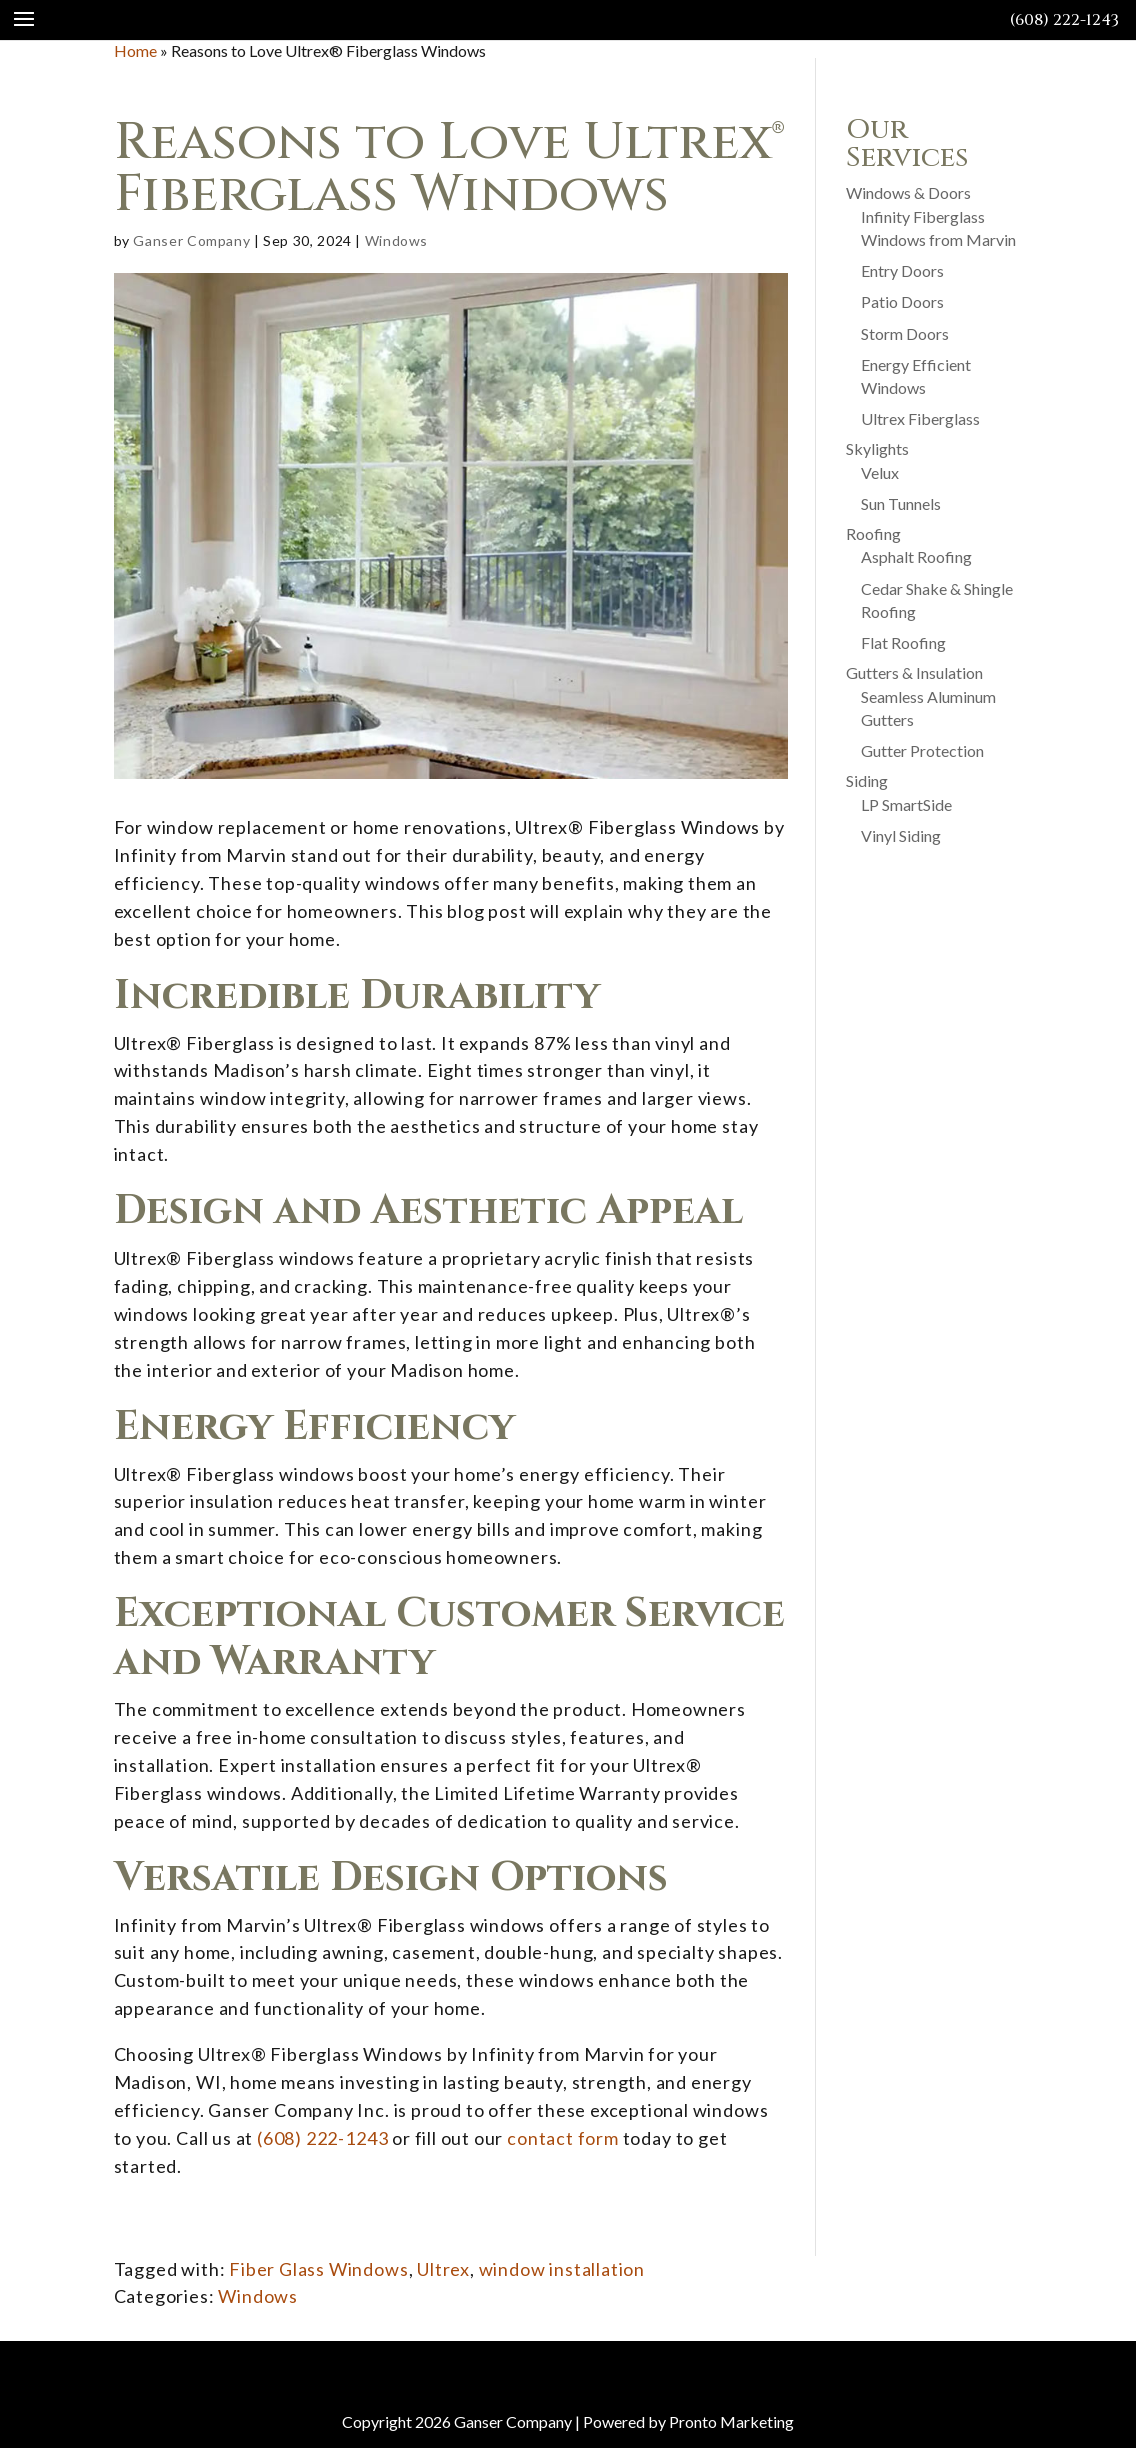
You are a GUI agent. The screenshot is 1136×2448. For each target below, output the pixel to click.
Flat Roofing (903, 642)
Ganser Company (191, 240)
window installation (562, 2269)
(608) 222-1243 (1064, 20)
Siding (867, 780)
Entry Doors (902, 270)
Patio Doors (902, 301)
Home (135, 50)
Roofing (873, 533)
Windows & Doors (908, 192)
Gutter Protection (922, 750)
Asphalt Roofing (916, 556)
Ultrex (443, 2269)
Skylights (877, 448)
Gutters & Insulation (914, 672)
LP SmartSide (906, 804)
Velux (880, 472)
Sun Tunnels (901, 503)
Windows (396, 240)
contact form (563, 2138)
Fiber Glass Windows (318, 2269)
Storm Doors (905, 333)
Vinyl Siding (901, 835)
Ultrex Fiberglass (920, 418)
